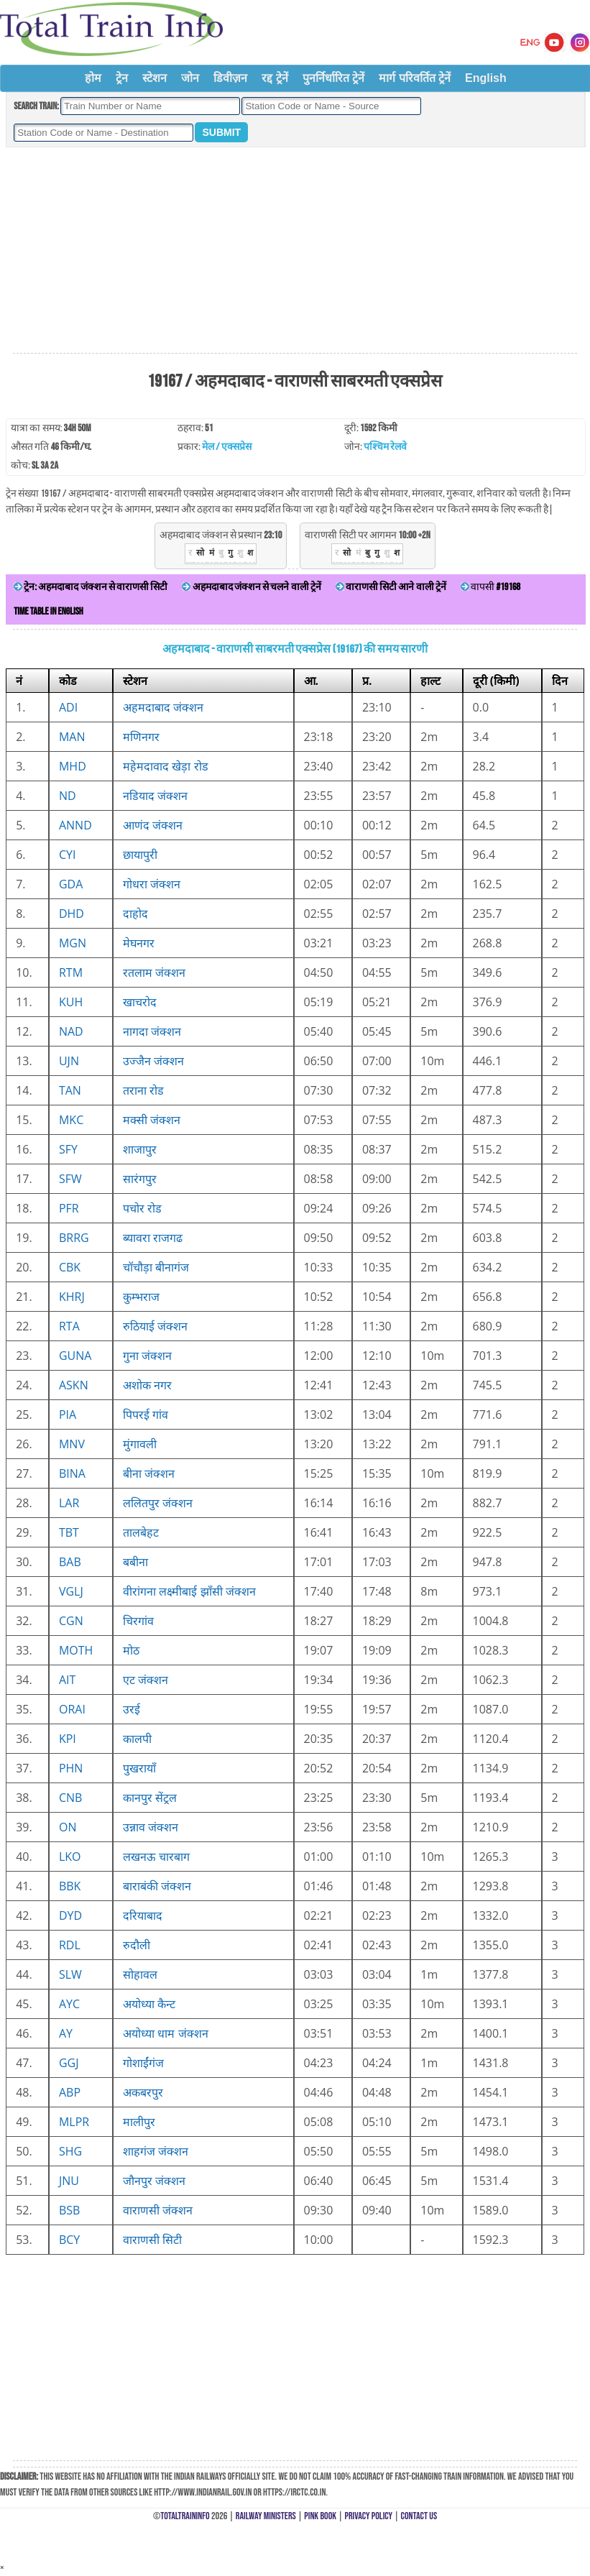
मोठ (131, 1650)
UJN (69, 1061)
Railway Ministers (266, 2516)
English (486, 78)
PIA (67, 1414)
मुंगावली (140, 1444)
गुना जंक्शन (147, 1355)
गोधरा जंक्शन (151, 884)
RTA (69, 1326)
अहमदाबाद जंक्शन (163, 707)
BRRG (74, 1238)
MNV (72, 1444)
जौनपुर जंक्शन (154, 2181)
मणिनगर (141, 737)
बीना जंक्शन (149, 1473)
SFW (70, 1179)
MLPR (74, 2122)
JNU (69, 2181)
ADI (68, 707)
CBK (69, 1267)
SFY (68, 1149)
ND (67, 796)
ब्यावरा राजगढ (153, 1238)
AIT (67, 1680)
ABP (69, 2092)
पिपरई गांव (145, 1414)
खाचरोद (140, 1002)
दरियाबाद (142, 1915)
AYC (69, 2004)
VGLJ (71, 1591)
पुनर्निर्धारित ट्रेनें (333, 78)
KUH (71, 1002)
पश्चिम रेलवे (385, 447)
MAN (72, 737)
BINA (72, 1473)
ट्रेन (122, 78)
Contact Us (419, 2516)
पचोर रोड (142, 1208)
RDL (69, 1945)
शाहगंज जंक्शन (155, 2151)
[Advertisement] (294, 250)
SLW (70, 1974)
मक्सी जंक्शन (151, 1120)
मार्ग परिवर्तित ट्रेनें (415, 78)
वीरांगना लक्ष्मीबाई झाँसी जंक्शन (189, 1591)
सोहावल (140, 1974)
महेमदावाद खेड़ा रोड (165, 766)
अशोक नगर (147, 1385)
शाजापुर (140, 1149)
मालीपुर (139, 2122)
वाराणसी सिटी (152, 2240)
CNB (70, 1798)
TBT (69, 1532)
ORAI (72, 1709)
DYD (70, 1915)
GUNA (75, 1355)
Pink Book (320, 2516)
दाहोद (135, 913)
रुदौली (136, 1945)
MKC (71, 1120)
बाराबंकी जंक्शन (157, 1886)
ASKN (73, 1385)
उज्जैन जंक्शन (153, 1061)
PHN (71, 1768)
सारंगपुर (140, 1179)
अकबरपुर (143, 2092)
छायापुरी (140, 854)
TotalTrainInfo (184, 2516)
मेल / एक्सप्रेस (227, 447)
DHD (71, 913)
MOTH (76, 1650)
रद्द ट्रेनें (274, 78)
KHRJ (72, 1297)
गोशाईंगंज (143, 2063)
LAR (69, 1503)
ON (68, 1827)
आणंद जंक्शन (153, 825)
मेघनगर (139, 943)
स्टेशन (154, 78)
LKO (70, 1856)
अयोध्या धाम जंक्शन (165, 2033)
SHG (70, 2151)
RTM (71, 972)
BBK (69, 1886)
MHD (72, 766)
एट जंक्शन (145, 1680)
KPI (67, 1739)
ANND (75, 825)
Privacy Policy (369, 2516)
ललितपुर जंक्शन (158, 1503)
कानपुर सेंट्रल (150, 1798)
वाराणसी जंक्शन (158, 2210)
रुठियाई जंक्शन (155, 1326)
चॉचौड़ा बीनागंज (156, 1267)
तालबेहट (141, 1532)
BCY (69, 2240)
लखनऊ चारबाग (156, 1856)
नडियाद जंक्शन (155, 796)
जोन (190, 78)
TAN (70, 1090)
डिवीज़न (230, 78)
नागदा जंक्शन (152, 1031)
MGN (72, 943)
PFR (69, 1208)
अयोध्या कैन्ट (149, 2004)
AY (66, 2033)
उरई (131, 1709)
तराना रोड (143, 1090)
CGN (71, 1621)
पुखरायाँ (139, 1768)
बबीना (135, 1562)
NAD (71, 1031)
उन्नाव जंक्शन (150, 1827)
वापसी (490, 587)
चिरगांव (138, 1621)
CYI (67, 854)
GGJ (69, 2063)
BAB (70, 1562)
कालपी (137, 1739)
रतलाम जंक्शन (154, 972)
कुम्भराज (141, 1297)
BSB (69, 2210)
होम (93, 78)
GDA (71, 884)
